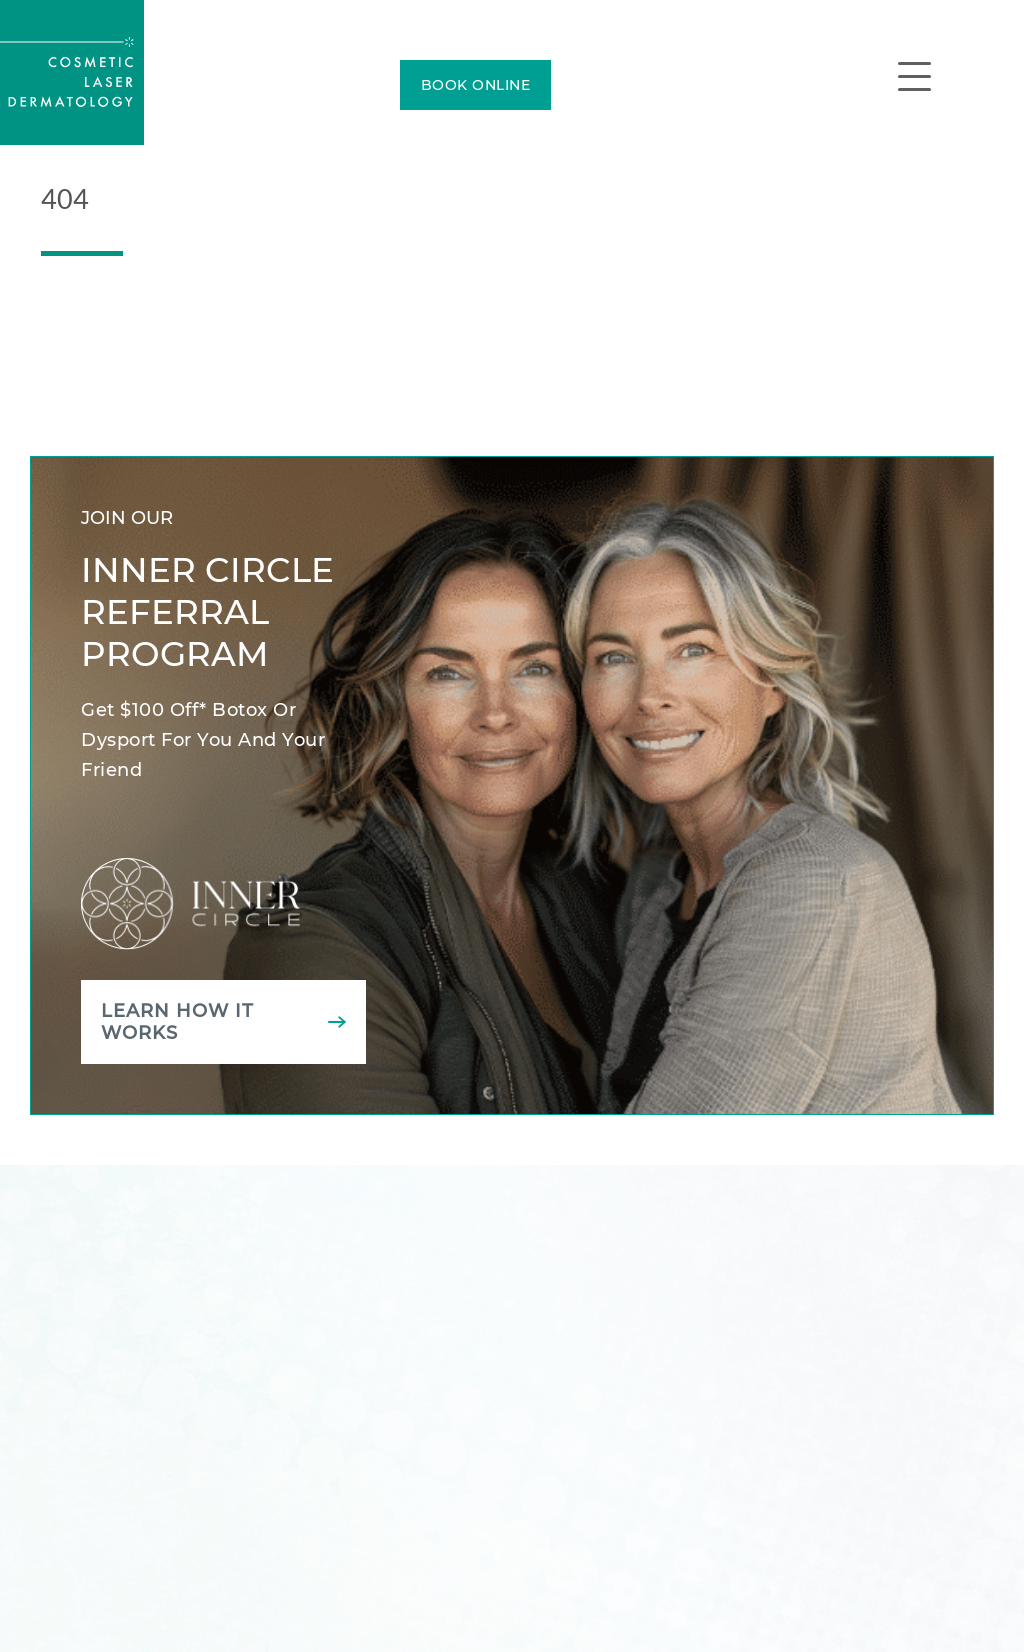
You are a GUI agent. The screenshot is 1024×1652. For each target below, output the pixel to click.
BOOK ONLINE (476, 85)
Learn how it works (177, 1022)
